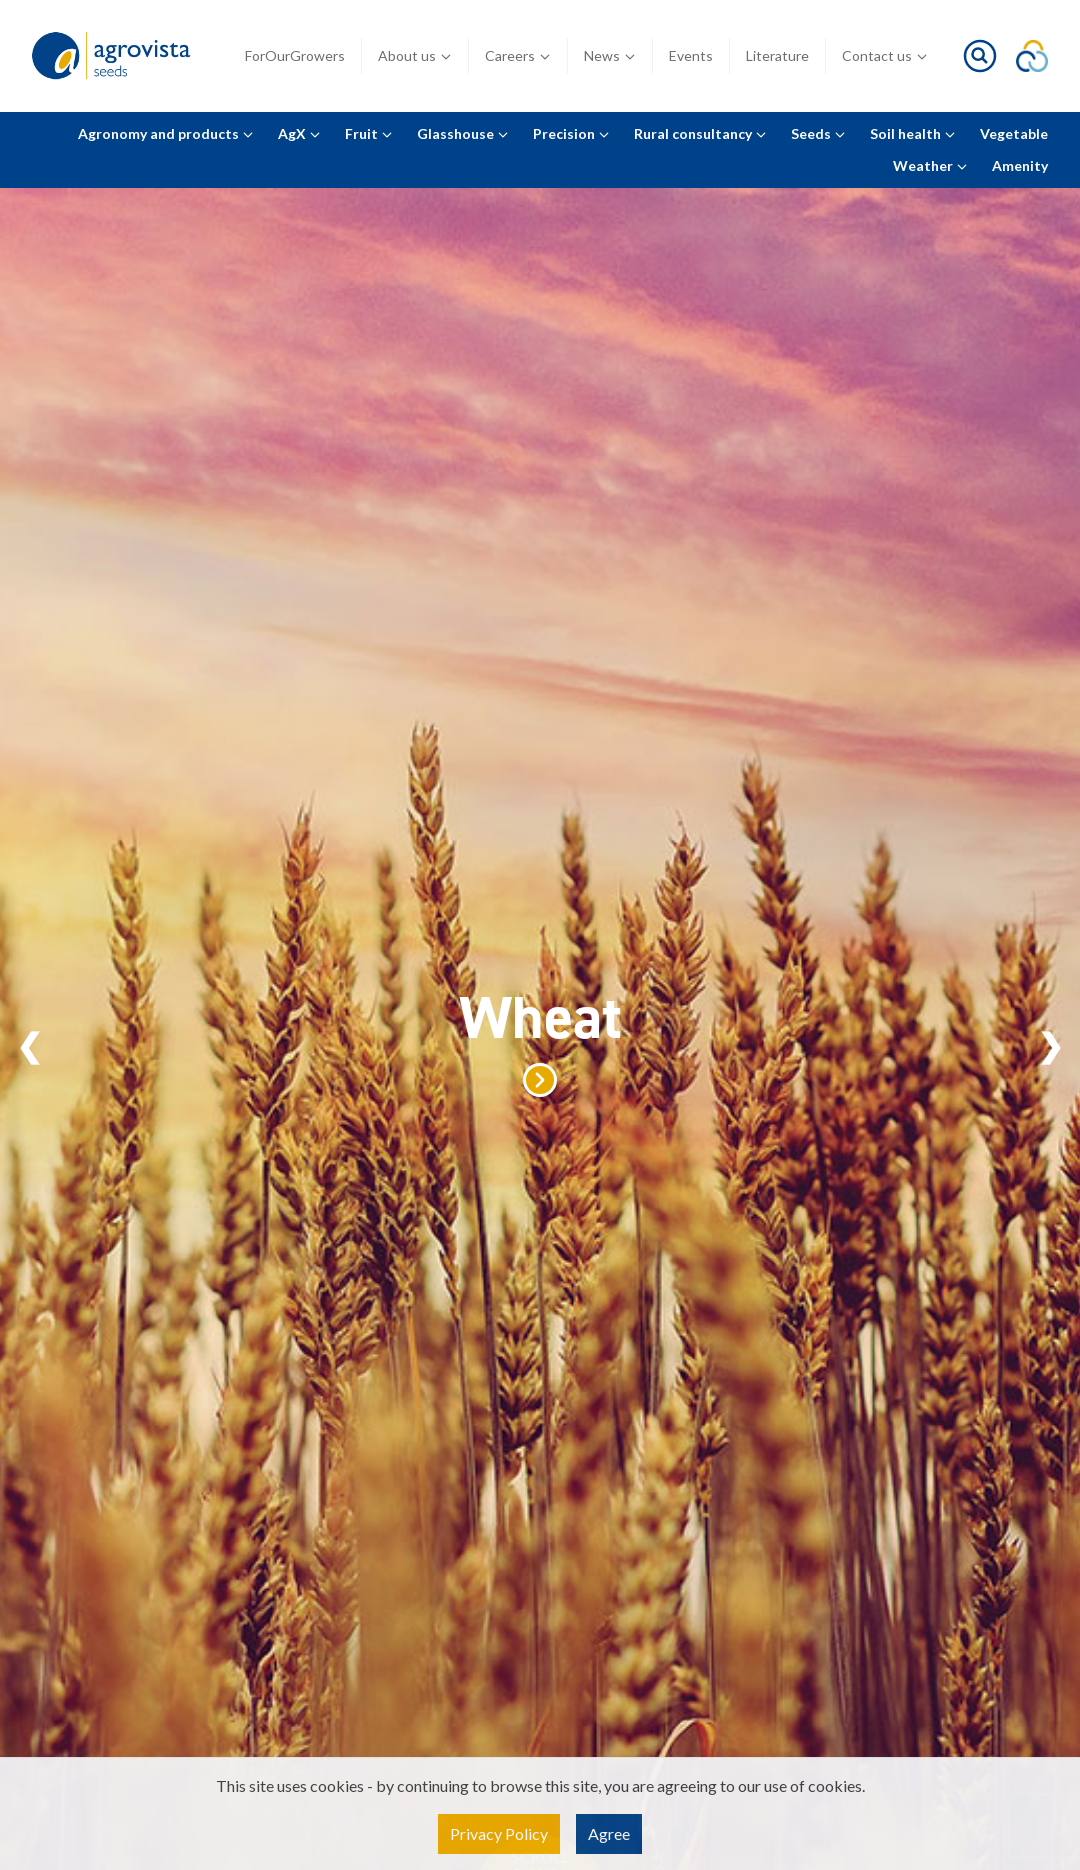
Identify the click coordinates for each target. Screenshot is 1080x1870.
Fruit (369, 133)
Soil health (913, 133)
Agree (609, 1833)
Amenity (1020, 165)
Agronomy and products (166, 133)
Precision (571, 133)
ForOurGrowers (295, 55)
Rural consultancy (700, 133)
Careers (518, 56)
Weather (930, 165)
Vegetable (1014, 133)
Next (1050, 1045)
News (610, 56)
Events (691, 55)
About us (415, 56)
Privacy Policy (499, 1833)
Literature (777, 55)
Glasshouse (463, 133)
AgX (299, 133)
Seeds (818, 133)
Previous (29, 1045)
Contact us (885, 56)
